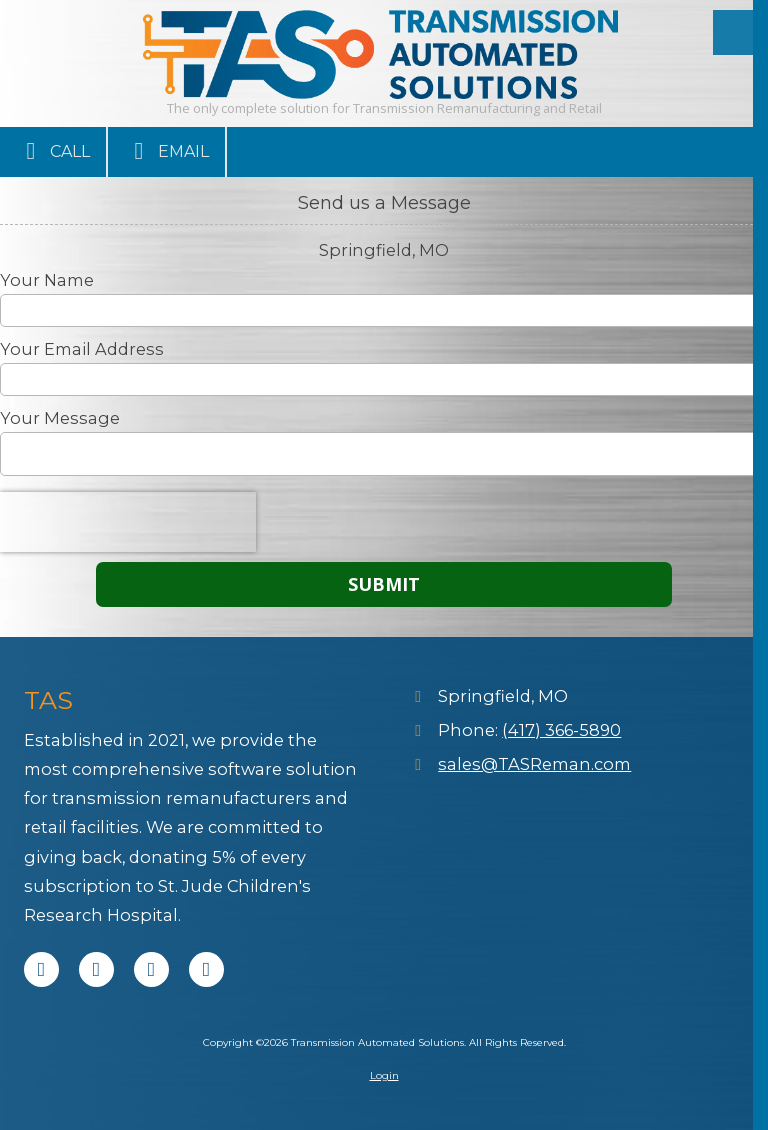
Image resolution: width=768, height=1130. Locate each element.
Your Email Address (82, 349)
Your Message (60, 418)
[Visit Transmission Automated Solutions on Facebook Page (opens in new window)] (41, 969)
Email (166, 151)
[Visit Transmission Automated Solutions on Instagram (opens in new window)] (206, 969)
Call (53, 151)
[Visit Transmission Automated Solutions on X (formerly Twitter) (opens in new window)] (96, 969)
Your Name (47, 280)
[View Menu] (735, 32)
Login (384, 1075)
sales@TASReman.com (534, 764)
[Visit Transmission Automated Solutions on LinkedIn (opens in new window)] (151, 969)
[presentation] (128, 522)
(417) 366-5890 (561, 730)
